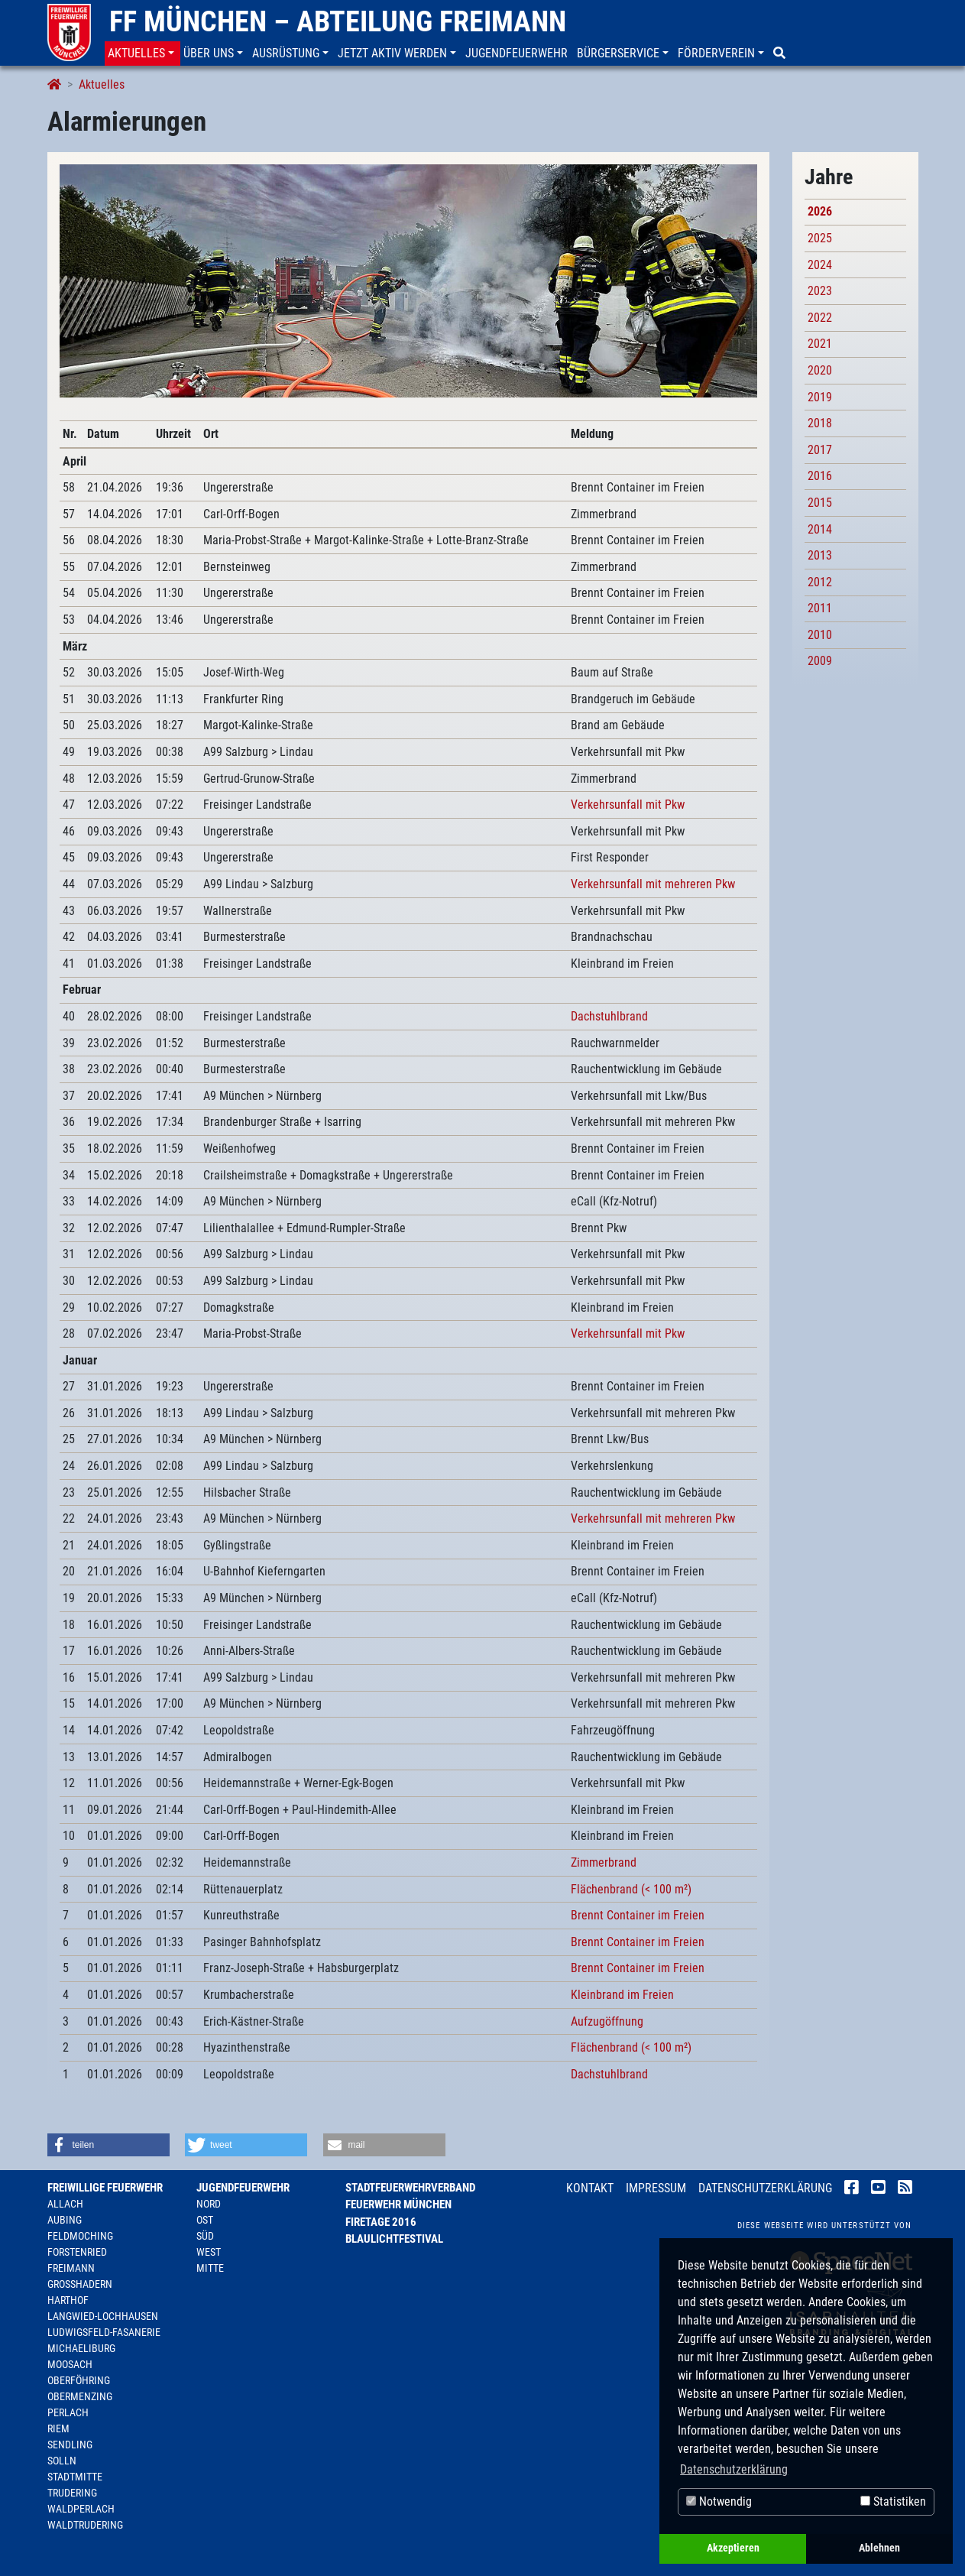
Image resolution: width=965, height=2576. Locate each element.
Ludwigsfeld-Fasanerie (103, 2332)
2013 (820, 555)
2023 (820, 291)
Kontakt (590, 2188)
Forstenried (77, 2252)
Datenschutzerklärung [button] (734, 2469)
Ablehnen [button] (879, 2548)
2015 (820, 502)
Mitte (210, 2268)
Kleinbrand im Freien (622, 1994)
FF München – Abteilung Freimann (337, 21)
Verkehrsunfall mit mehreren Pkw (653, 884)
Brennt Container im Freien (637, 1915)
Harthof (68, 2300)
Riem (58, 2428)
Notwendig (719, 2501)
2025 (820, 238)
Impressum (656, 2188)
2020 (820, 370)
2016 (820, 476)
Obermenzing (79, 2396)
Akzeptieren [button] (733, 2548)
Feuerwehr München (398, 2204)
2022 (820, 317)
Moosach (69, 2364)
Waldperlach (81, 2509)
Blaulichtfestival (394, 2239)
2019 (820, 397)
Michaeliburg (81, 2348)
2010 (820, 635)
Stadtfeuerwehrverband (410, 2188)
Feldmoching (80, 2236)
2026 (820, 211)
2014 (820, 529)
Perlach (68, 2412)
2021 (820, 343)
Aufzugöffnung (607, 2021)
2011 (820, 608)
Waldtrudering (85, 2525)
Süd (205, 2236)
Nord (208, 2204)
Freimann (71, 2268)
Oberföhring (78, 2380)
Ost (204, 2220)
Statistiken (893, 2501)
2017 (820, 450)
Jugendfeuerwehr (243, 2188)
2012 (820, 582)
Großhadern (79, 2284)
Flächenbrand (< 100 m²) (631, 1889)
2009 (820, 661)
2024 (820, 265)
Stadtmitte (74, 2477)
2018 (820, 423)
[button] (142, 53)
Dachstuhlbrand (609, 1016)
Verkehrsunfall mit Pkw (628, 804)
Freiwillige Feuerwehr (105, 2188)
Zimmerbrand (603, 1862)
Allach (65, 2204)
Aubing (64, 2220)
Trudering (72, 2493)
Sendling (69, 2444)
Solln (61, 2460)
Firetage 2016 (380, 2222)
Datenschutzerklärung (765, 2188)
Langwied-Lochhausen (102, 2316)
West (208, 2252)
